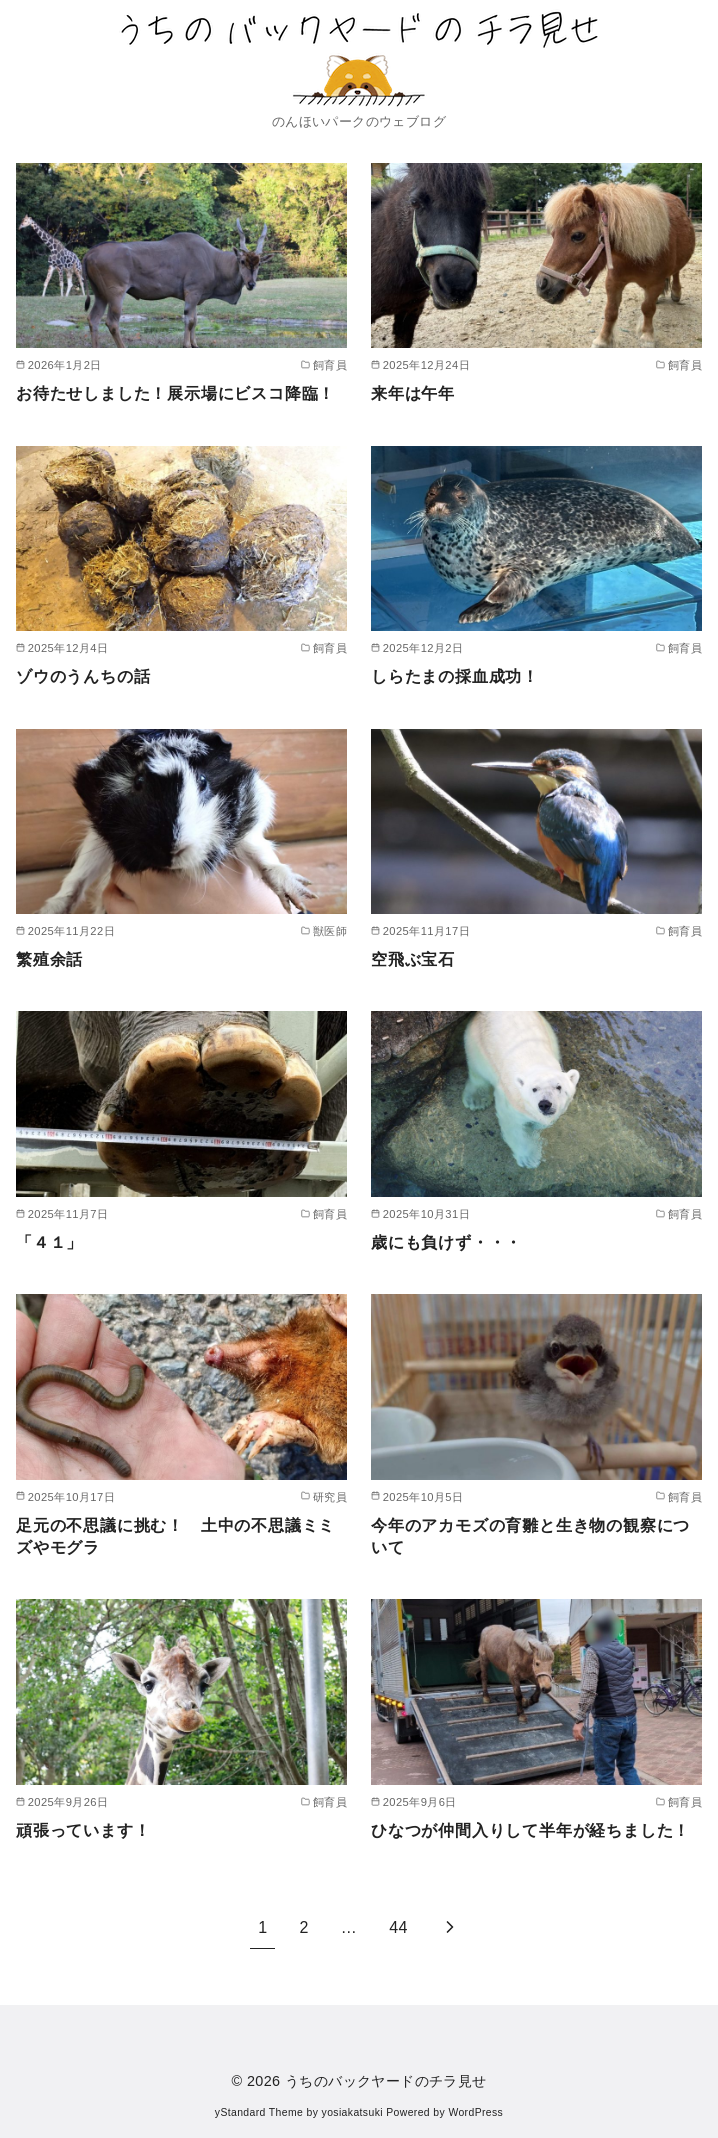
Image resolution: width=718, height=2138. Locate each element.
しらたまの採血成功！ (455, 676)
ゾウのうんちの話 (83, 676)
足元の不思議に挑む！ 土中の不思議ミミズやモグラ (175, 1536)
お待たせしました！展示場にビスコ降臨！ (175, 393)
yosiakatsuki (352, 2112)
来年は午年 (413, 393)
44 (398, 1927)
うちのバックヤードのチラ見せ (386, 2081)
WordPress (475, 2112)
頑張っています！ (83, 1830)
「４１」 (49, 1242)
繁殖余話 (49, 959)
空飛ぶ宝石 (413, 959)
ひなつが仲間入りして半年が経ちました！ (530, 1830)
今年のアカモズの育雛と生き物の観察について (530, 1536)
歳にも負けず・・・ (446, 1242)
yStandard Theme (259, 2112)
